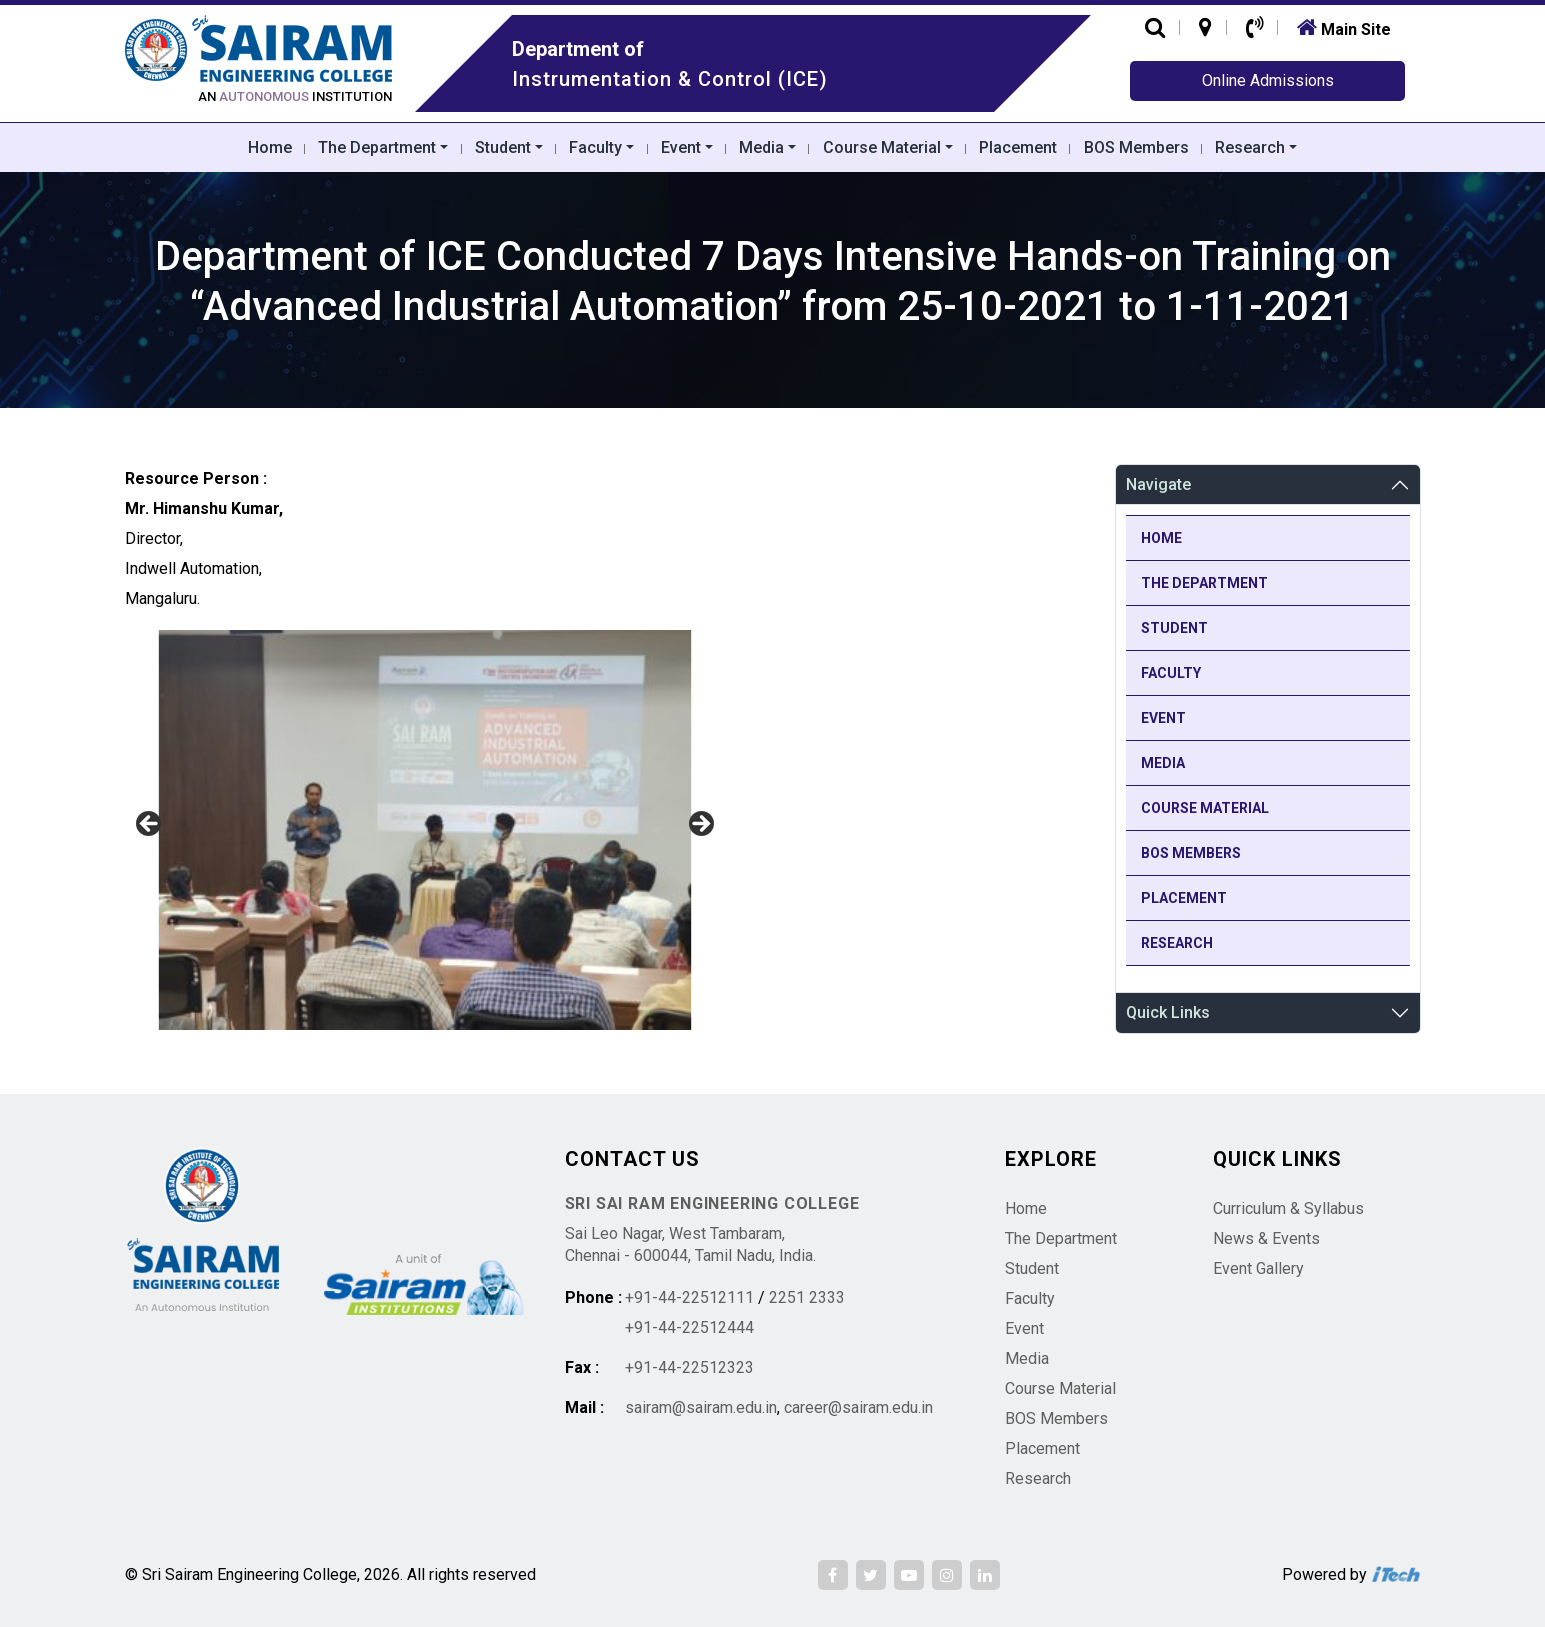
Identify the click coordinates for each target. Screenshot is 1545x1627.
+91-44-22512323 (689, 1367)
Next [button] (700, 825)
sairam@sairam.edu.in (701, 1407)
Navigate (1158, 484)
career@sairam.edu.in (858, 1407)
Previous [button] (150, 825)
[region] (425, 830)
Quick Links (1168, 1012)
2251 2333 (807, 1297)
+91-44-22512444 (689, 1327)
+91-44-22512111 (689, 1297)
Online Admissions (1268, 80)
